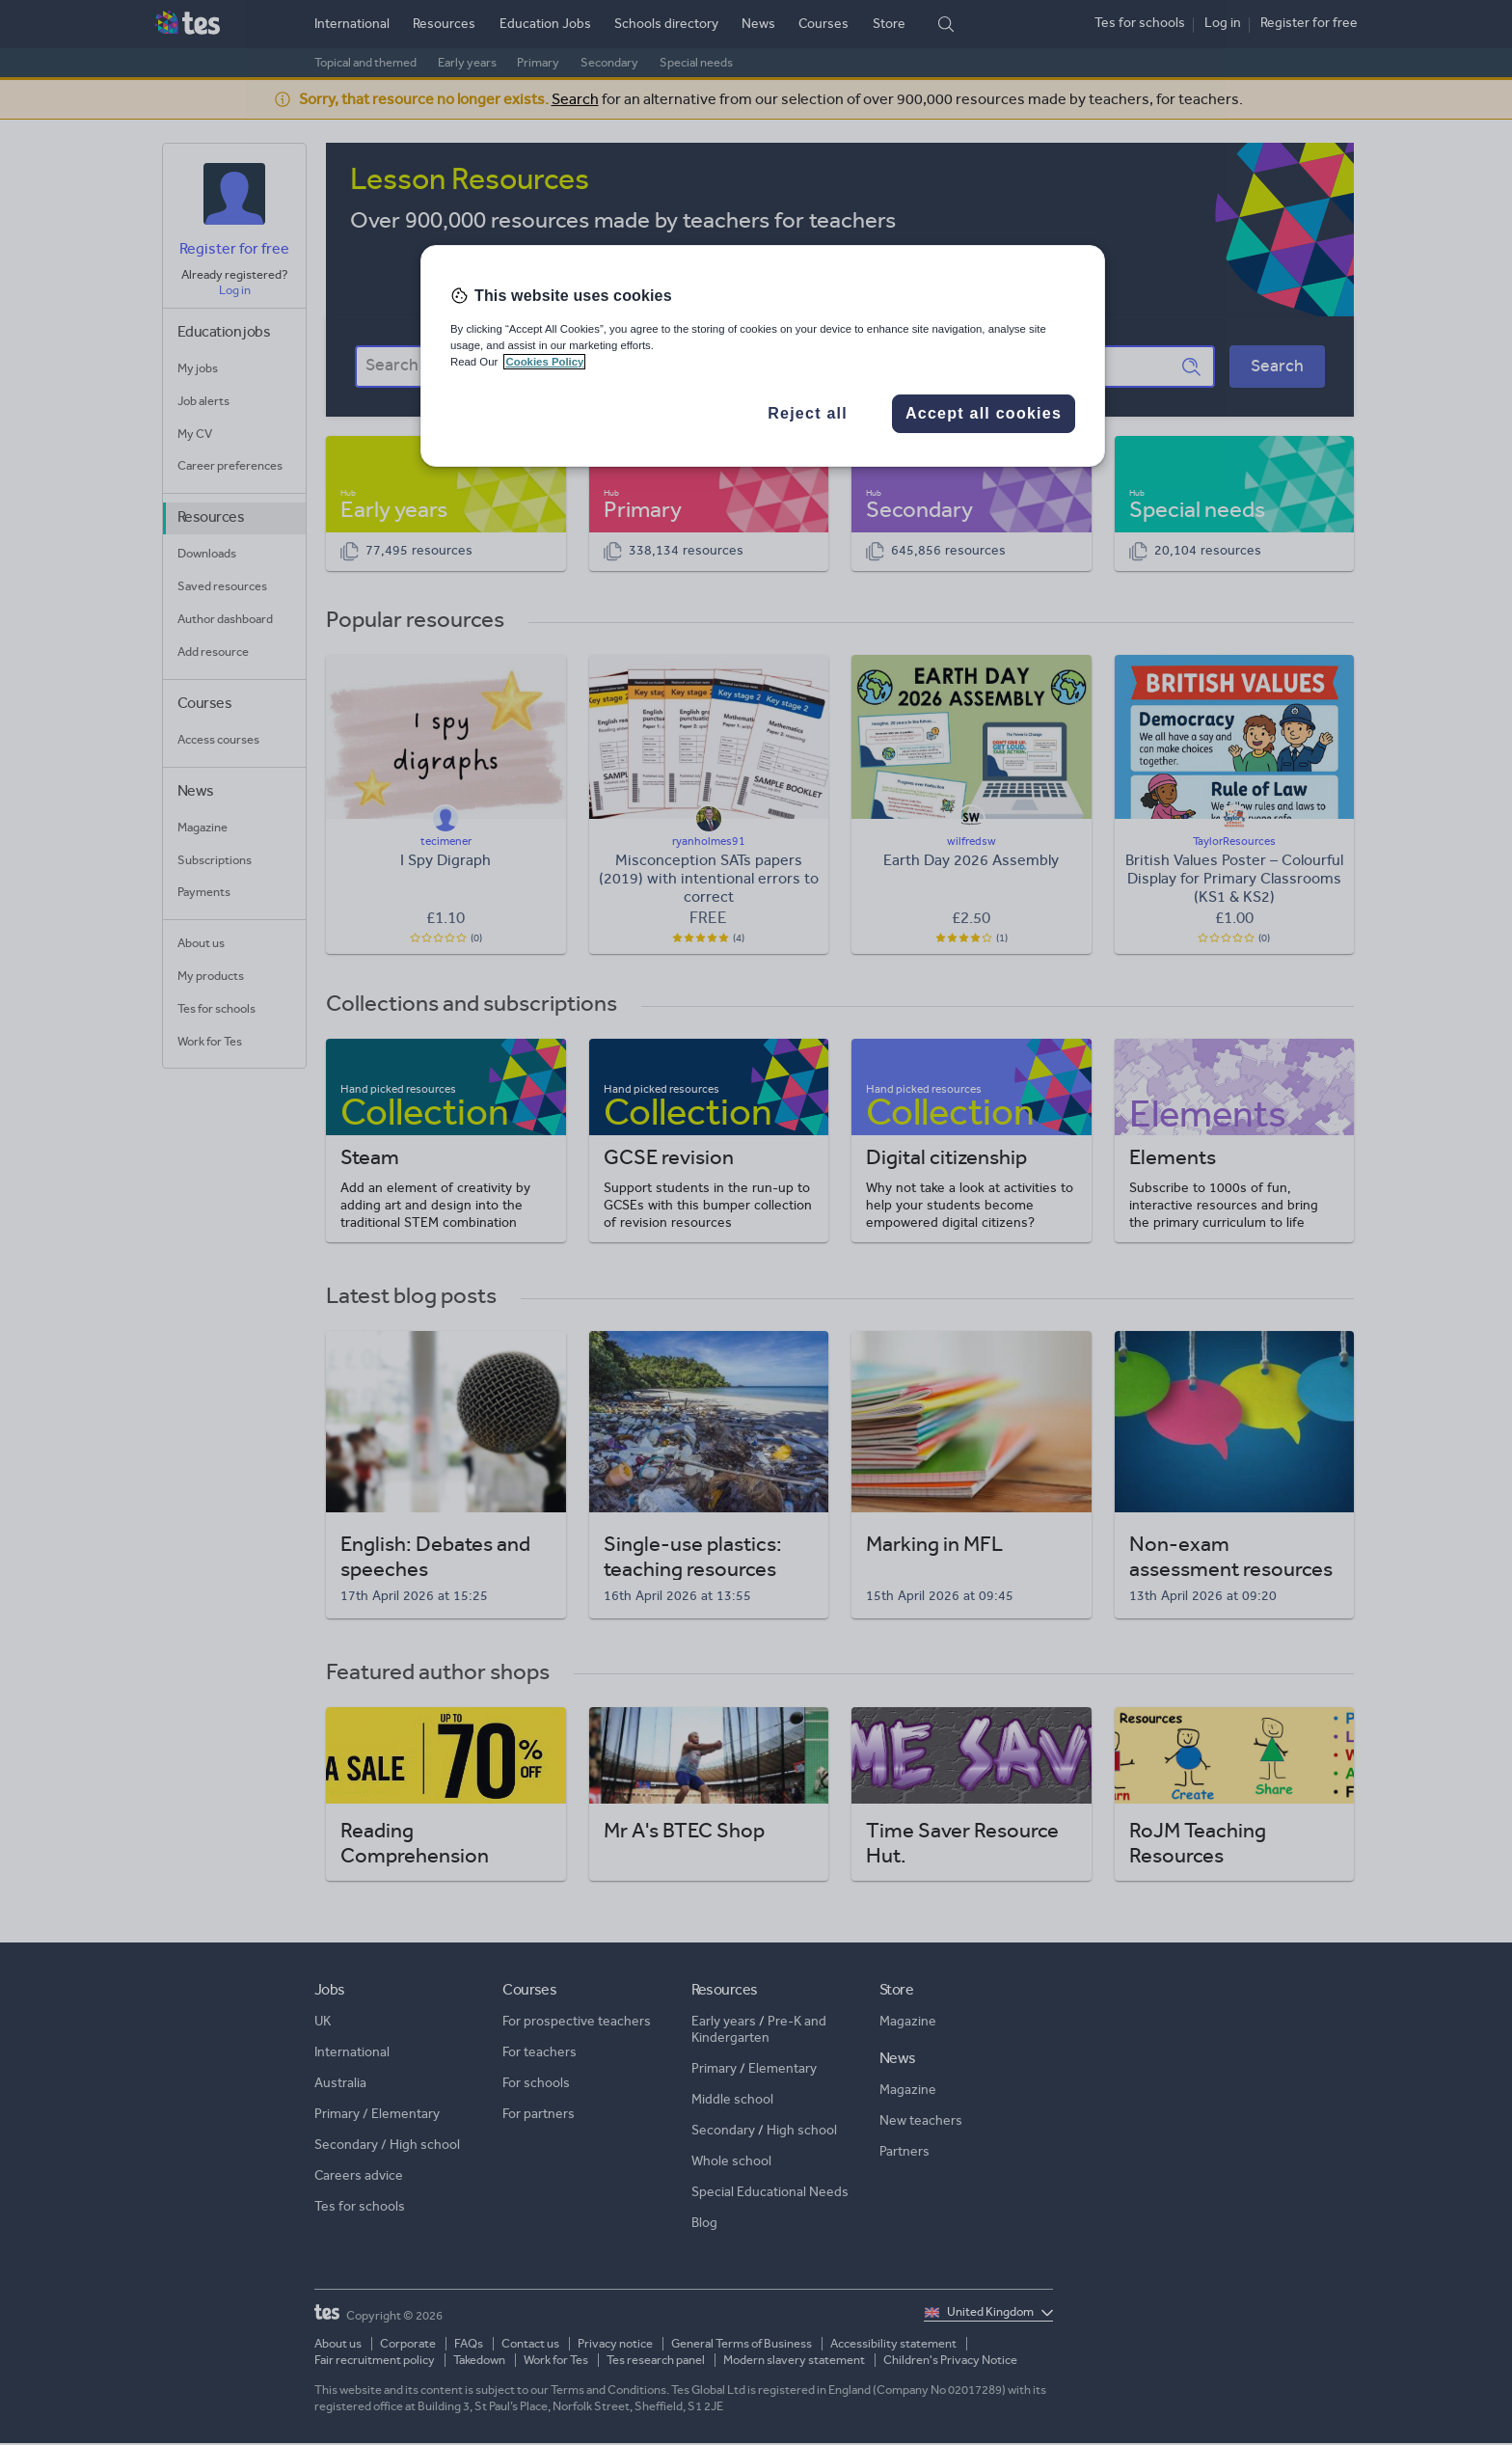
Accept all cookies (983, 413)
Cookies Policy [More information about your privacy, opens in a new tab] (544, 361)
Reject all (808, 413)
